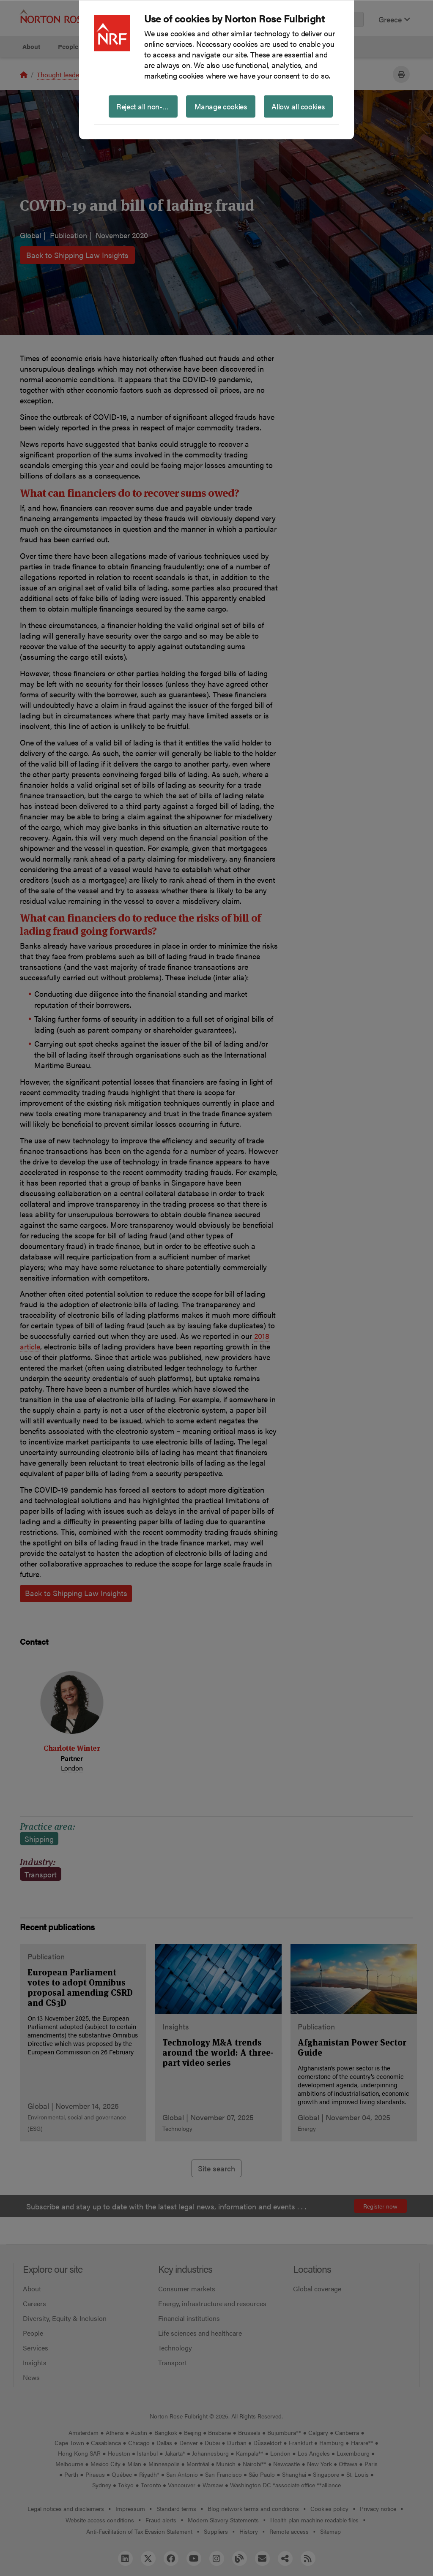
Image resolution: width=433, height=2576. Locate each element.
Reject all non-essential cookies (147, 106)
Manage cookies (221, 106)
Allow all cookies (298, 106)
